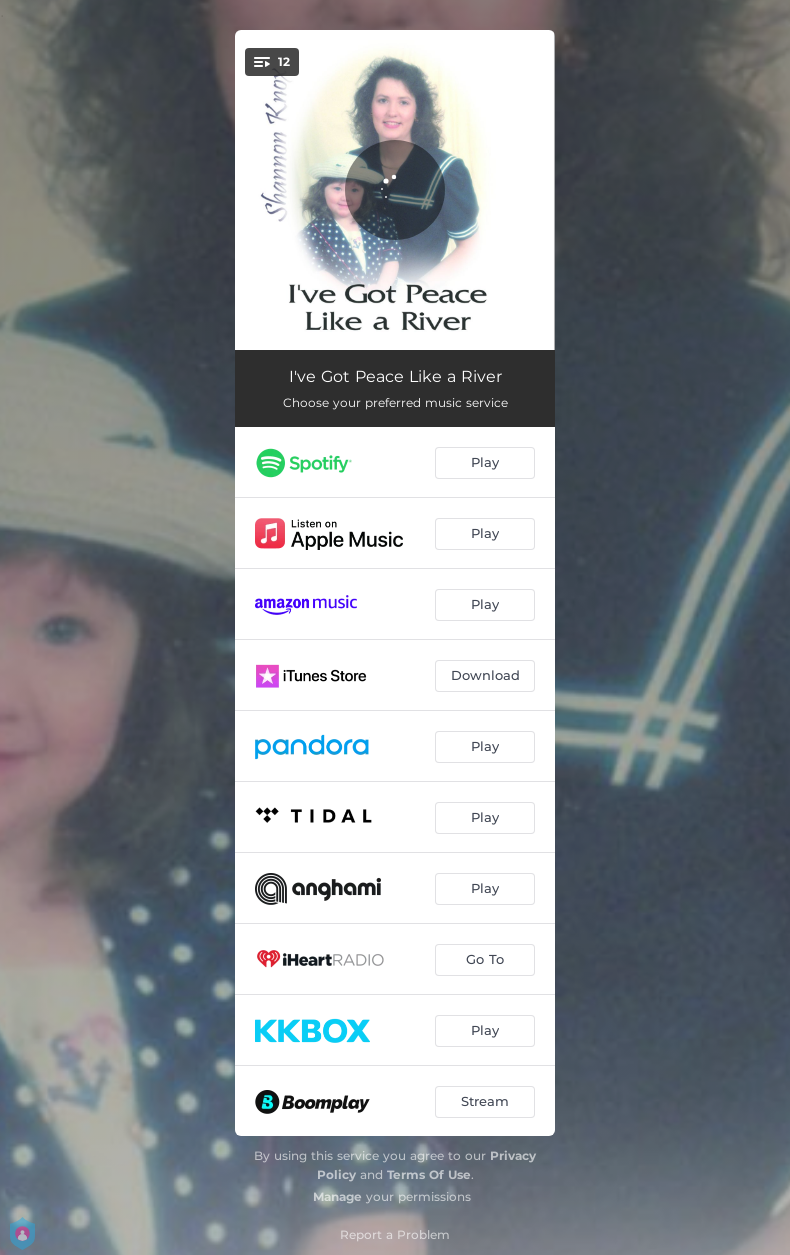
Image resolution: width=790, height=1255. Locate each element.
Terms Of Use (429, 1174)
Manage (337, 1196)
